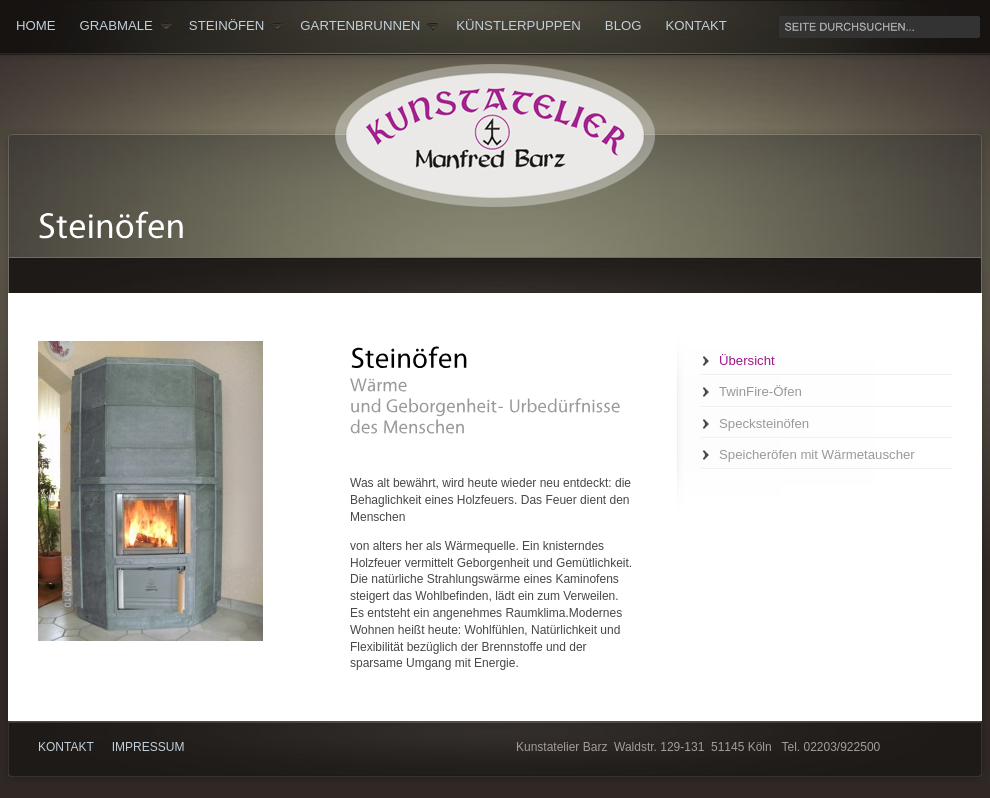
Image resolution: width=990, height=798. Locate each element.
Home (36, 25)
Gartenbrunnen (369, 26)
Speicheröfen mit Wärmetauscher (817, 454)
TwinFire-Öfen (760, 391)
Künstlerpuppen (518, 25)
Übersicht (747, 360)
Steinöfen (236, 26)
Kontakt (696, 25)
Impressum (148, 747)
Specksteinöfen (764, 423)
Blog (623, 25)
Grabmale (126, 26)
